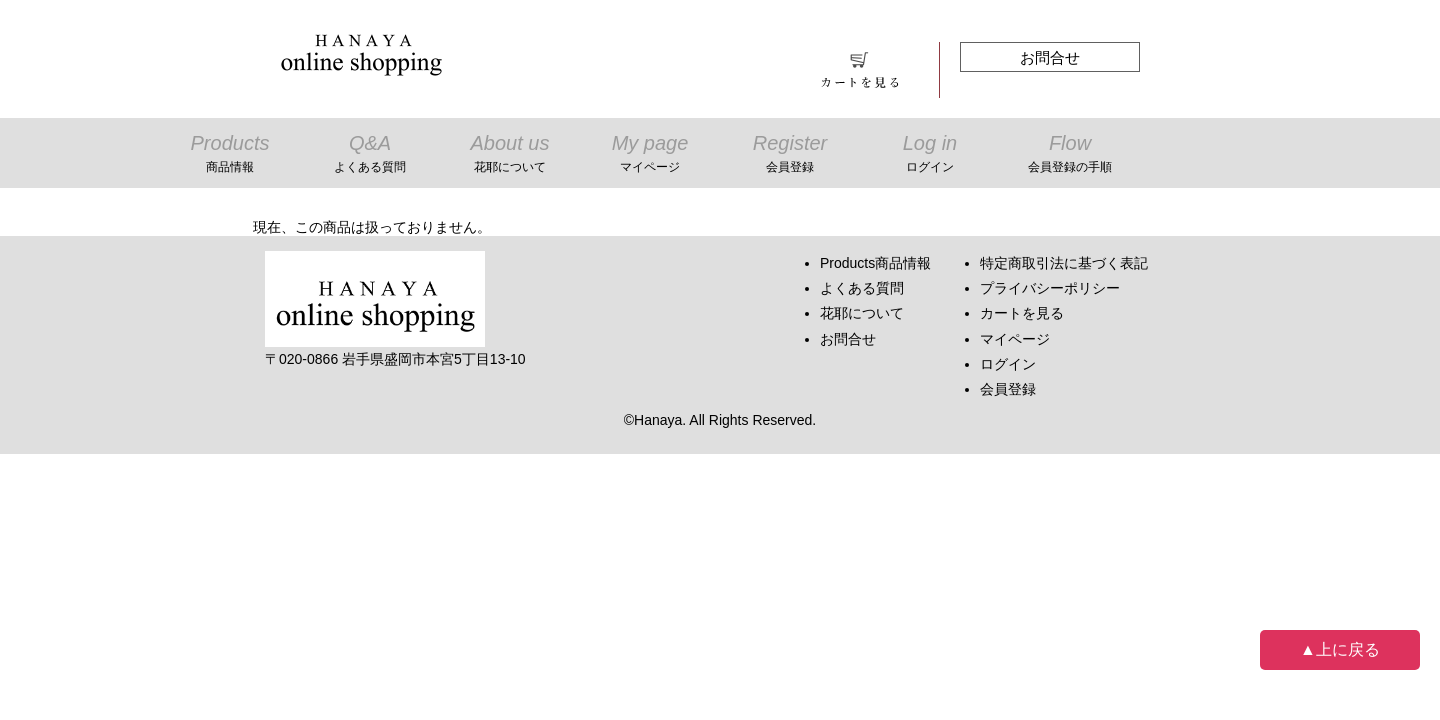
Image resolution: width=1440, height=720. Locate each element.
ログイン (1008, 364)
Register (790, 155)
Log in (930, 155)
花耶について (862, 313)
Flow (1070, 155)
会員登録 (1008, 389)
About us (510, 155)
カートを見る (1022, 313)
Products (230, 155)
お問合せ (1050, 57)
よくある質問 (862, 288)
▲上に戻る (1340, 649)
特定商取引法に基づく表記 (1064, 263)
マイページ (1015, 339)
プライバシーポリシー (1050, 288)
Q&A (370, 155)
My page (650, 155)
